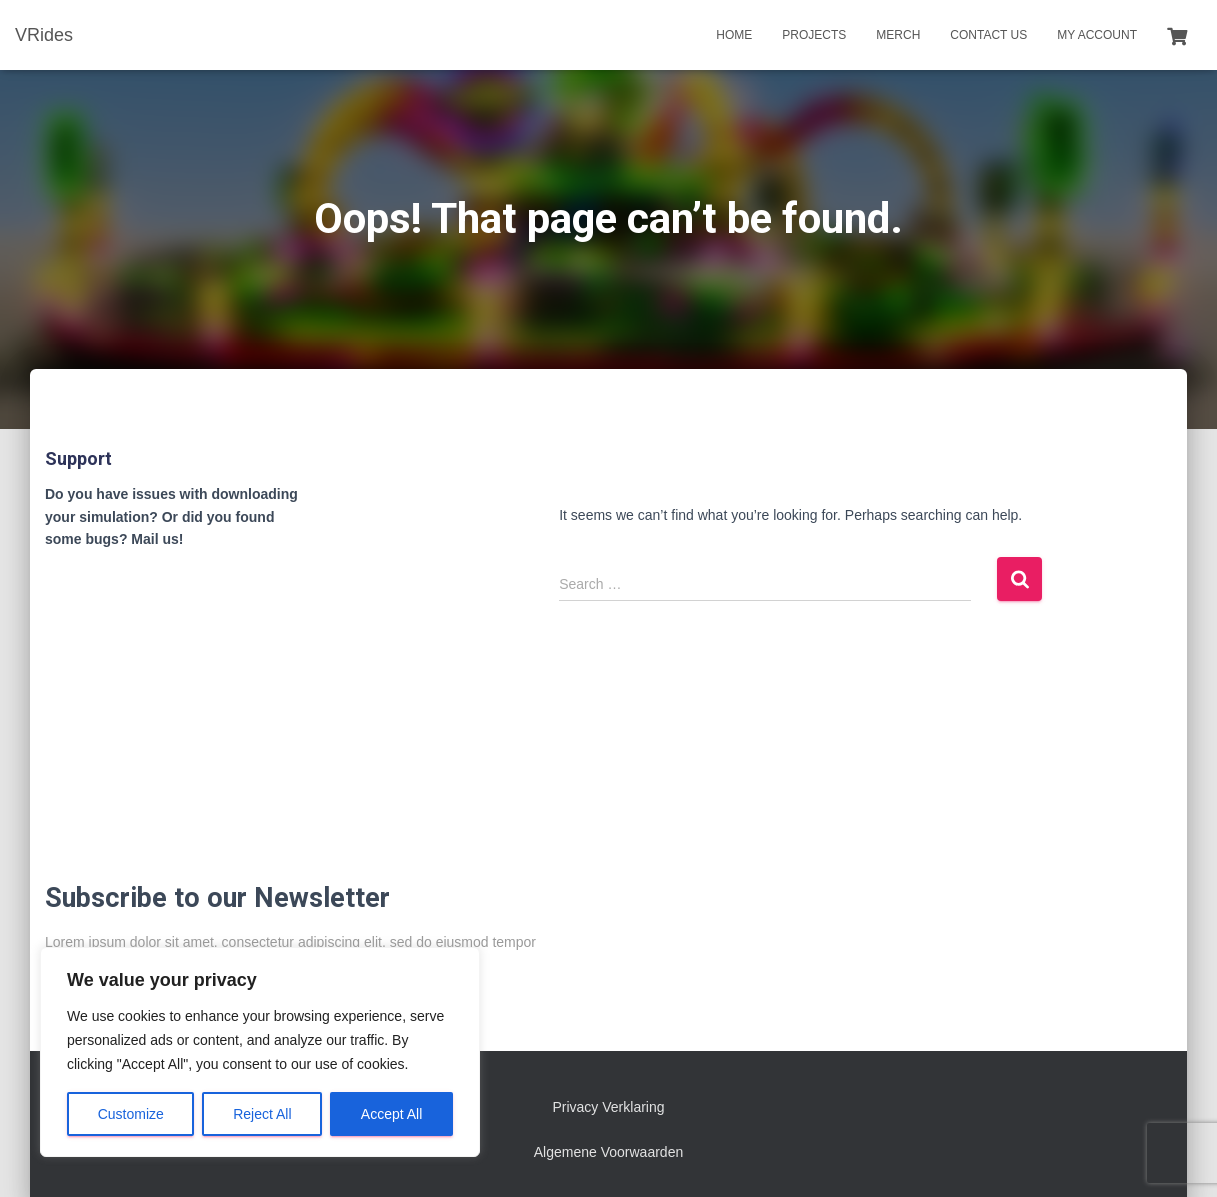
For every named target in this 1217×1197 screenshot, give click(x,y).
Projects (814, 35)
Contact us (988, 35)
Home (734, 35)
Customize (131, 1114)
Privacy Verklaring (608, 1107)
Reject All (262, 1114)
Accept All (391, 1114)
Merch (898, 35)
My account (1097, 35)
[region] (260, 1052)
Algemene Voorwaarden (608, 1152)
